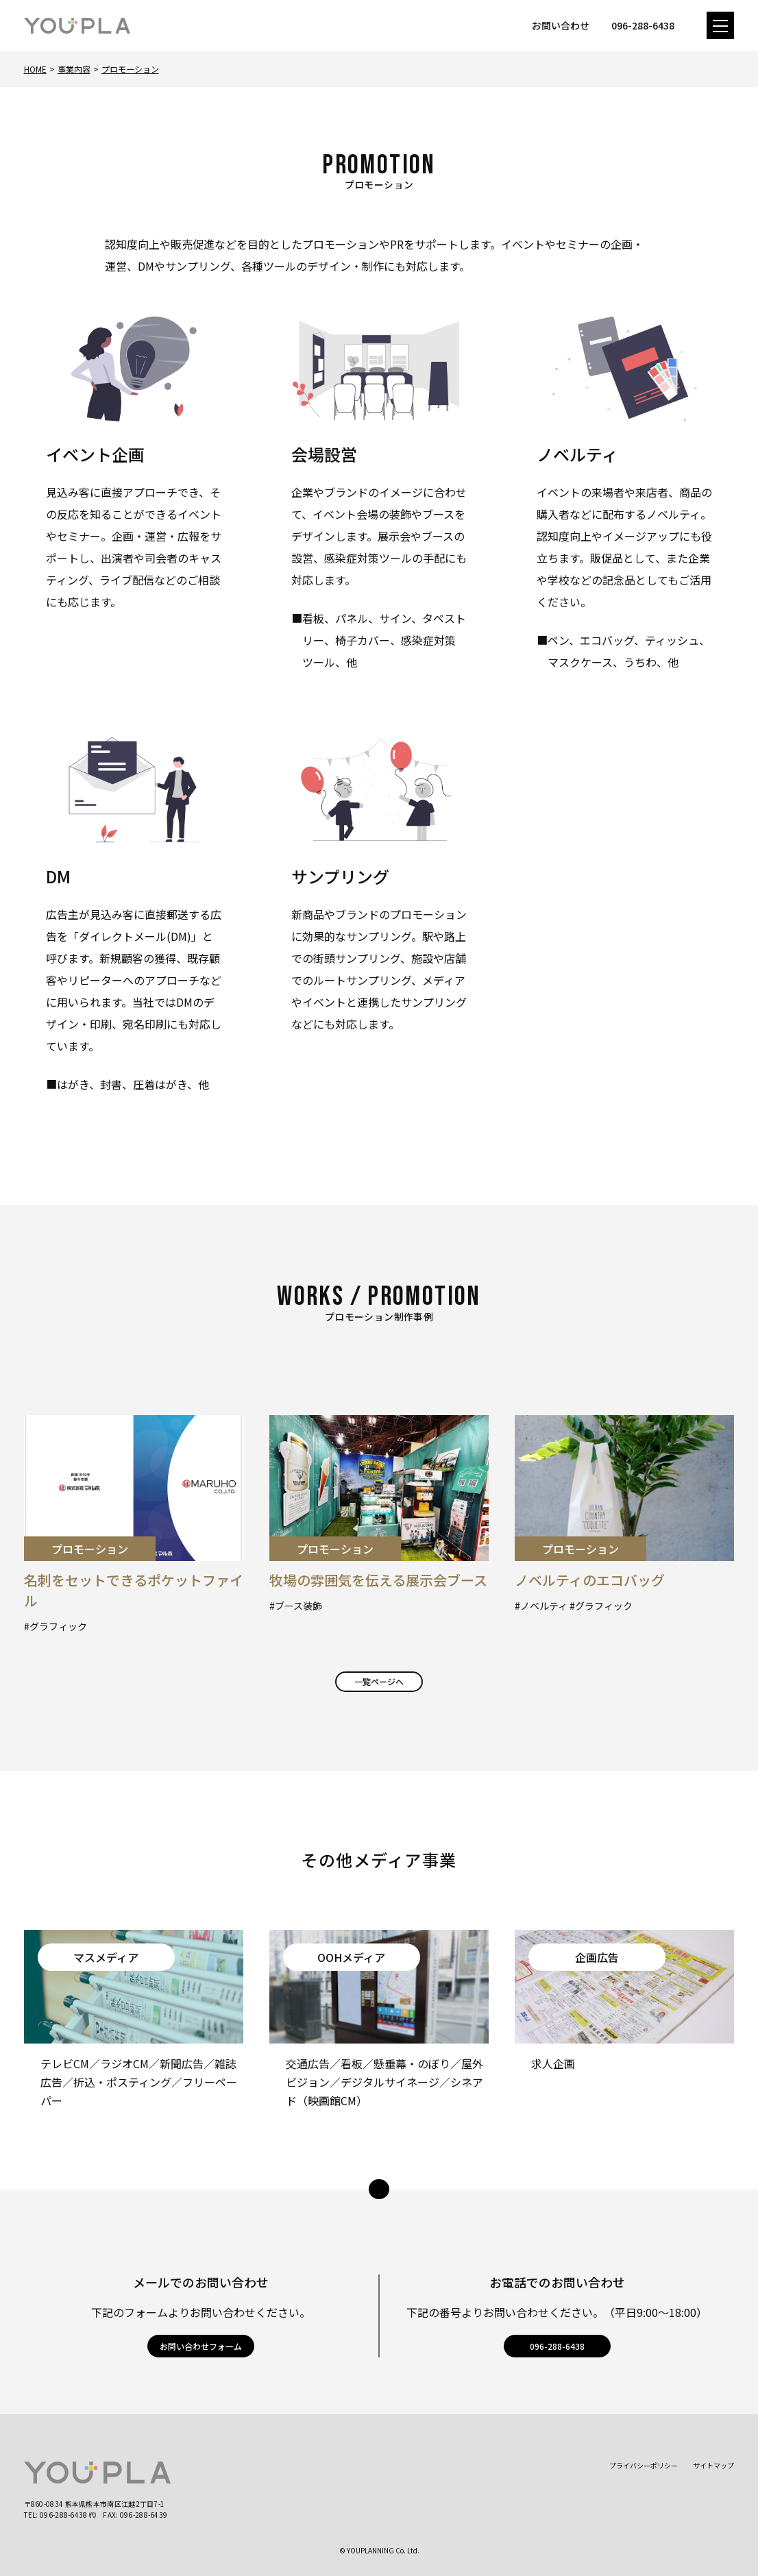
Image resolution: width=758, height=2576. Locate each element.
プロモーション (130, 69)
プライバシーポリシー (643, 2465)
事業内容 (74, 69)
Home (35, 69)
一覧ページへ (379, 1681)
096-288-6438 (557, 2346)
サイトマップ (713, 2465)
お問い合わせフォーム (201, 2346)
